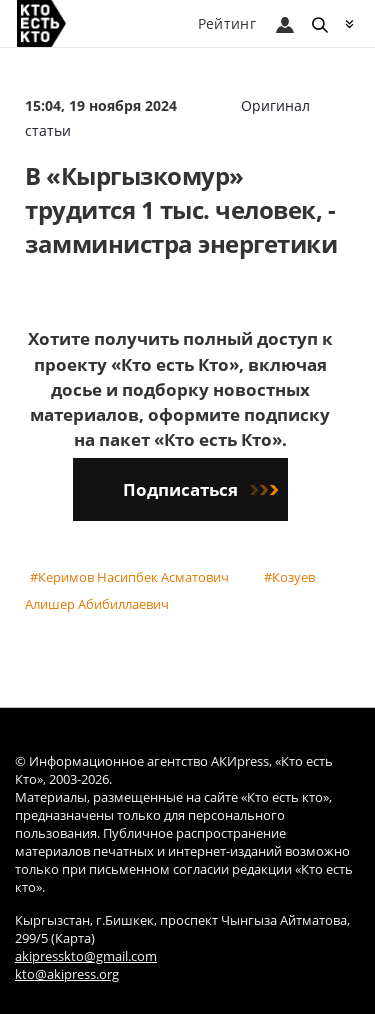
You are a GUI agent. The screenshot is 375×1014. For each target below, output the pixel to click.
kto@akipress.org (67, 974)
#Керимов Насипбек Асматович (129, 577)
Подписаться (200, 489)
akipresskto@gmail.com (86, 956)
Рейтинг (227, 23)
